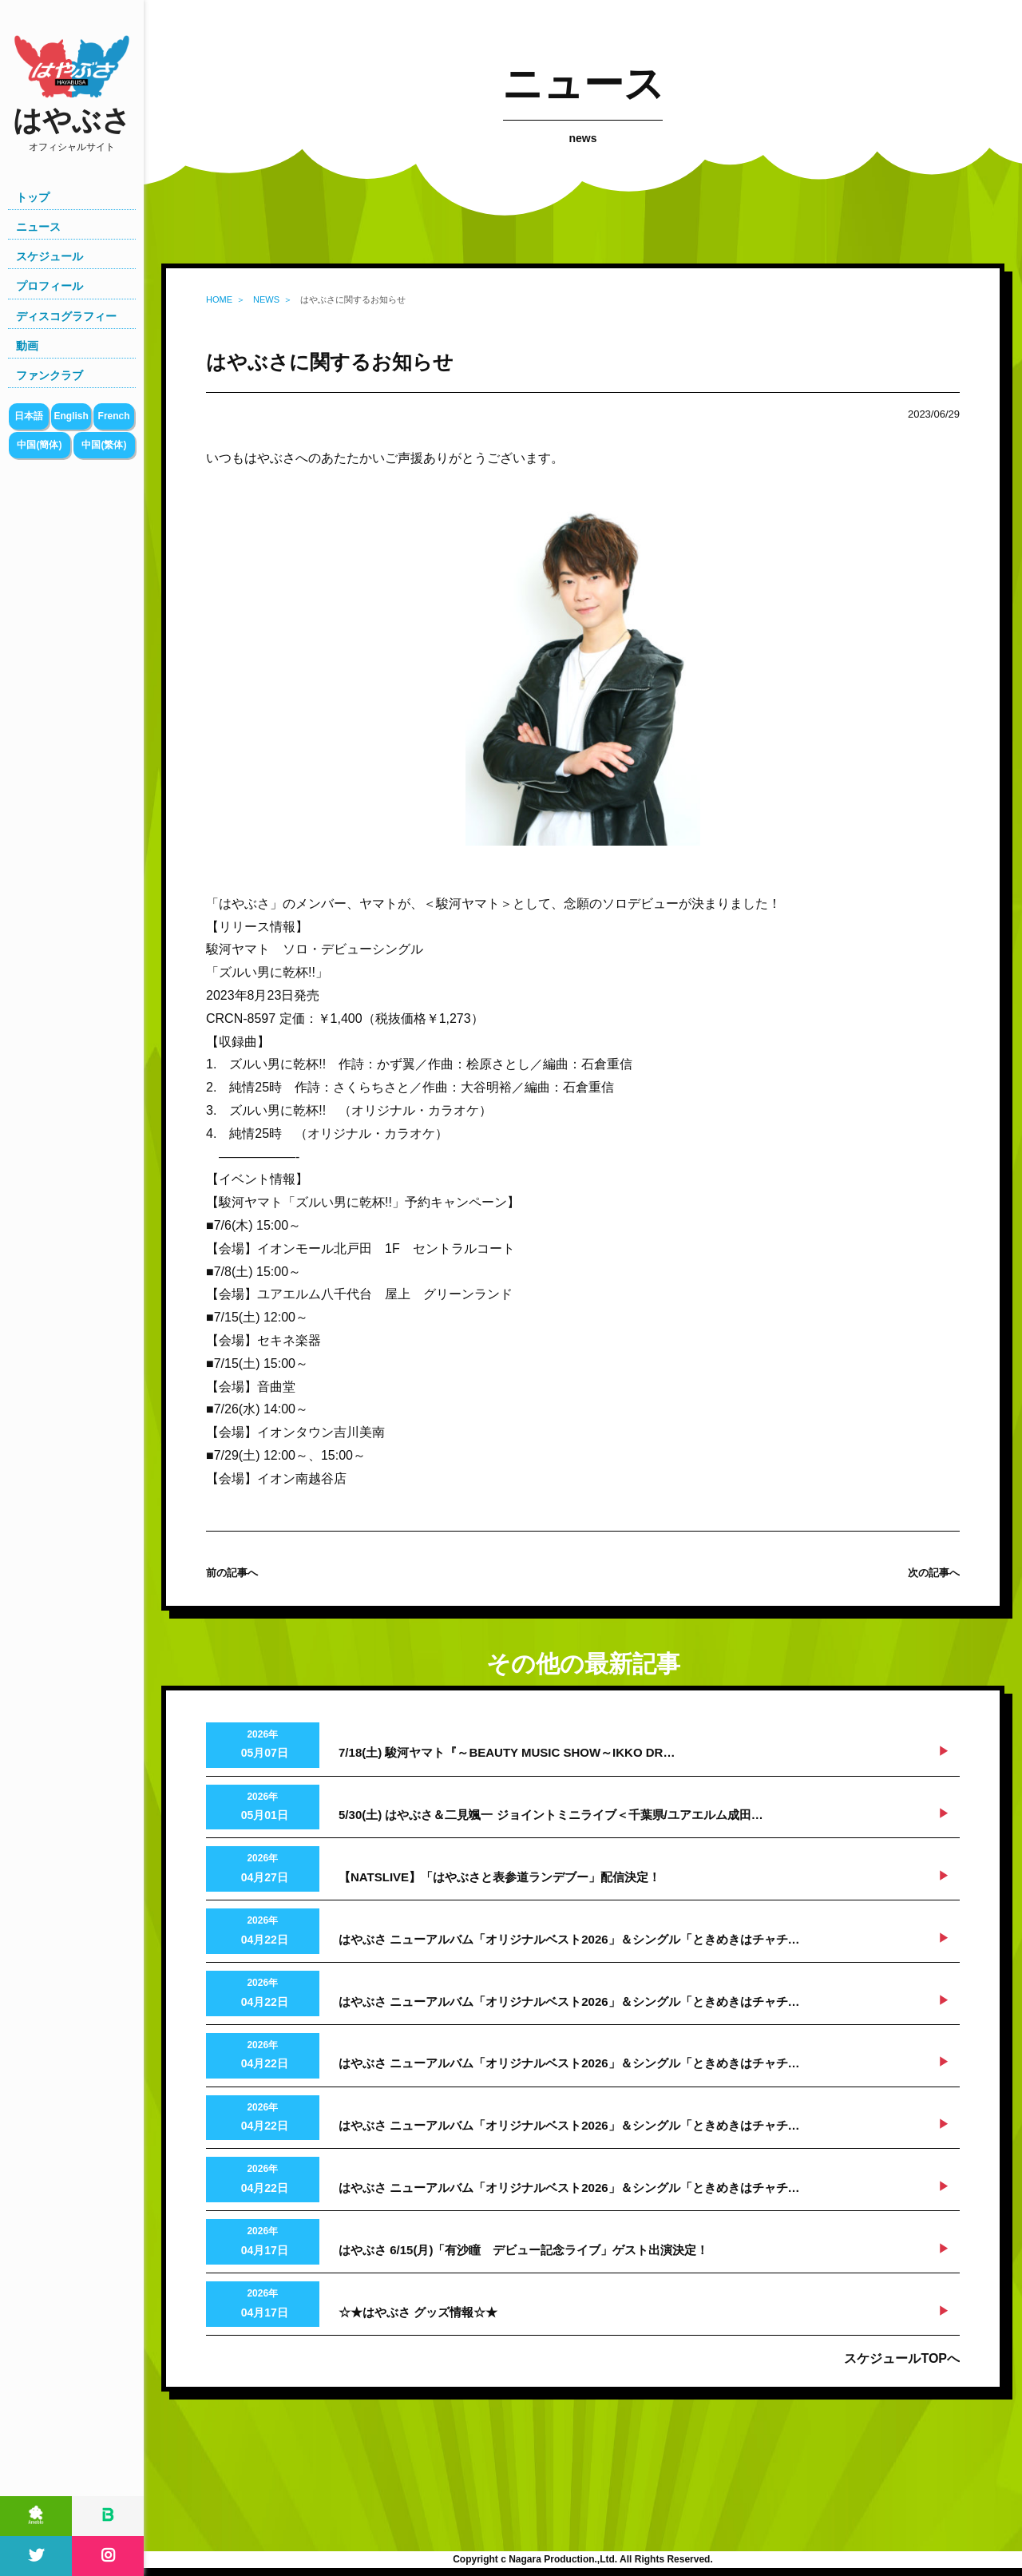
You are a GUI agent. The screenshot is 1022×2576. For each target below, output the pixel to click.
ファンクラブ (49, 375)
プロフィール (49, 285)
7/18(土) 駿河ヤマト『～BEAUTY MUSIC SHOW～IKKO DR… (507, 1752)
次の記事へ (934, 1573)
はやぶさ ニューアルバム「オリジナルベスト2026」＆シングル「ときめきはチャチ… (569, 1939)
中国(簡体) (39, 444)
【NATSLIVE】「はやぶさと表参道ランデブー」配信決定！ (499, 1877)
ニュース (38, 226)
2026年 (262, 1746)
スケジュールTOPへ (902, 2358)
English (70, 416)
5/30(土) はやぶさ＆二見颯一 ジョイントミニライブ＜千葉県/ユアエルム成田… (551, 1814)
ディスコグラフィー (66, 316)
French (114, 416)
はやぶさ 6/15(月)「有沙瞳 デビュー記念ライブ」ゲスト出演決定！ (523, 2250)
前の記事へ (232, 1573)
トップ (33, 197)
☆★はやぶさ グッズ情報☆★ (418, 2312)
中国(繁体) (103, 444)
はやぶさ (72, 129)
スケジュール (49, 256)
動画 (27, 345)
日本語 (28, 416)
